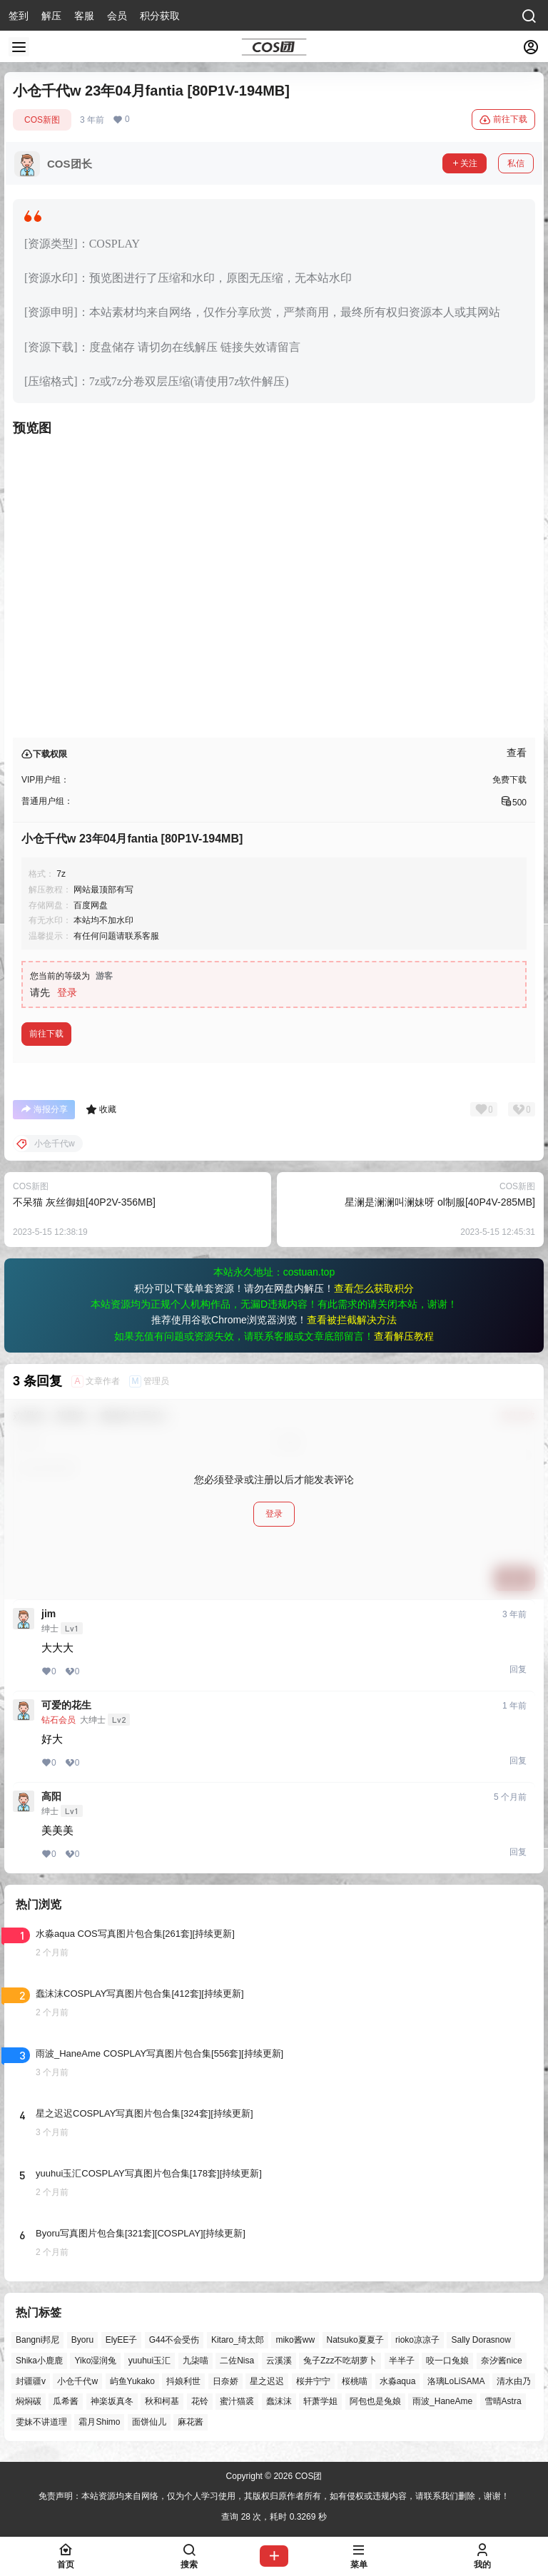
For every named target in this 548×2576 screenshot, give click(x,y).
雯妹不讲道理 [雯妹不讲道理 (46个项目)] (41, 2423)
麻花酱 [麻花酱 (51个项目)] (190, 2423)
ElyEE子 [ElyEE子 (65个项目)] (122, 2340)
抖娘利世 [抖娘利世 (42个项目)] (183, 2381)
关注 (464, 163)
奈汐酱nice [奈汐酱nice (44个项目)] (501, 2361)
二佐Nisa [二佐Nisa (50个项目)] (237, 2361)
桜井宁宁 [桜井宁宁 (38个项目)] (313, 2381)
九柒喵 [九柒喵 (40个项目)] (195, 2361)
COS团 (307, 2476)
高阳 (51, 1796)
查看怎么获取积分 (374, 1288)
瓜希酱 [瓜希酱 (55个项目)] (65, 2402)
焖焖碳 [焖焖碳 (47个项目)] (28, 2402)
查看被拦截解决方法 (352, 1319)
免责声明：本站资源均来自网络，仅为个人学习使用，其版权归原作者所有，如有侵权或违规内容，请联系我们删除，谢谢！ (274, 2496)
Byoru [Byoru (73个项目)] (82, 2340)
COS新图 (42, 120)
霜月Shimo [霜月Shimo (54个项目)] (99, 2423)
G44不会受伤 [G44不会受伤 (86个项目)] (174, 2340)
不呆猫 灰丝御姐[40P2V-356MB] (84, 1202)
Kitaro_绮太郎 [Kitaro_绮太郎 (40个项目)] (237, 2340)
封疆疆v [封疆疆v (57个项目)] (31, 2381)
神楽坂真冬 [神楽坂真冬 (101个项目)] (112, 2402)
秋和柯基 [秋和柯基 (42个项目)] (162, 2402)
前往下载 (503, 120)
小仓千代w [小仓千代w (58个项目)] (77, 2381)
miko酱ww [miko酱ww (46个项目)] (295, 2340)
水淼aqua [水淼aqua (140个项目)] (398, 2381)
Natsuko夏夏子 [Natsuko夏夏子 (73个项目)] (355, 2340)
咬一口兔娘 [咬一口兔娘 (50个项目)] (447, 2361)
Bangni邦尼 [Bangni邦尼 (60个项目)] (37, 2340)
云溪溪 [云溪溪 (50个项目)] (279, 2361)
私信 (515, 163)
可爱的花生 (66, 1705)
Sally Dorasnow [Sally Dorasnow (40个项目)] (480, 2340)
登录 (67, 992)
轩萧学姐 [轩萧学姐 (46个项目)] (320, 2402)
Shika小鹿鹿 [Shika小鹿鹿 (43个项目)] (39, 2361)
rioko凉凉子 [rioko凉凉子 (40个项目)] (417, 2340)
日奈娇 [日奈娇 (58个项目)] (225, 2381)
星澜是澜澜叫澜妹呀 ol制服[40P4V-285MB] (440, 1202)
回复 (518, 1669)
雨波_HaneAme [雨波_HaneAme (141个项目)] (442, 2402)
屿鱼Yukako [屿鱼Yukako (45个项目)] (132, 2381)
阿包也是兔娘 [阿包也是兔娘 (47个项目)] (375, 2402)
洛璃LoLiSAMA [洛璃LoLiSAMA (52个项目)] (456, 2381)
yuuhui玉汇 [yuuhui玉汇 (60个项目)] (149, 2361)
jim (48, 1614)
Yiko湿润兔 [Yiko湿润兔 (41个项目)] (95, 2361)
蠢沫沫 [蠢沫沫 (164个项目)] (279, 2402)
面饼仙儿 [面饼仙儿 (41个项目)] (149, 2423)
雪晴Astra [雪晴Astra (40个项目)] (503, 2402)
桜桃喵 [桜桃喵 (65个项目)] (354, 2381)
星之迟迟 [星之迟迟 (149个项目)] (267, 2381)
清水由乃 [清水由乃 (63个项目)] (514, 2381)
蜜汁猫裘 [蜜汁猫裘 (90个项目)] (237, 2402)
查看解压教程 (404, 1336)
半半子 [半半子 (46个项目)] (402, 2361)
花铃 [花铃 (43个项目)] (199, 2402)
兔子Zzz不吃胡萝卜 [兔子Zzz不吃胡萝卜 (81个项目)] (340, 2361)
